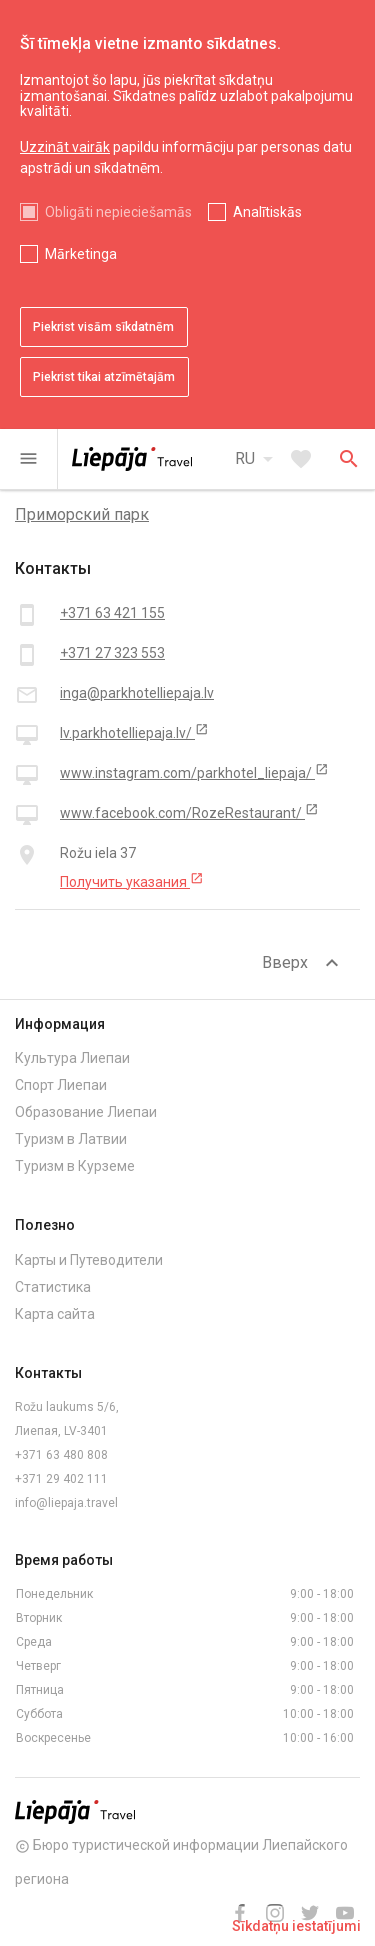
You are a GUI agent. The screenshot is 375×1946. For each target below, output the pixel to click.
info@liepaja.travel (66, 1503)
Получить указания (132, 881)
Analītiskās (267, 212)
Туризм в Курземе (75, 1166)
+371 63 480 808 (61, 1455)
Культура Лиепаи (72, 1058)
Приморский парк (82, 514)
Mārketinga (81, 254)
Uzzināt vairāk (65, 147)
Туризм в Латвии (71, 1139)
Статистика (53, 1287)
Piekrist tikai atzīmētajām (104, 377)
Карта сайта (55, 1314)
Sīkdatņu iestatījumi (296, 1926)
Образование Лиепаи (86, 1112)
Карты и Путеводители (89, 1260)
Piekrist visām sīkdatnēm (103, 327)
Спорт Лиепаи (61, 1085)
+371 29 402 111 (61, 1479)
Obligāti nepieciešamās (118, 212)
